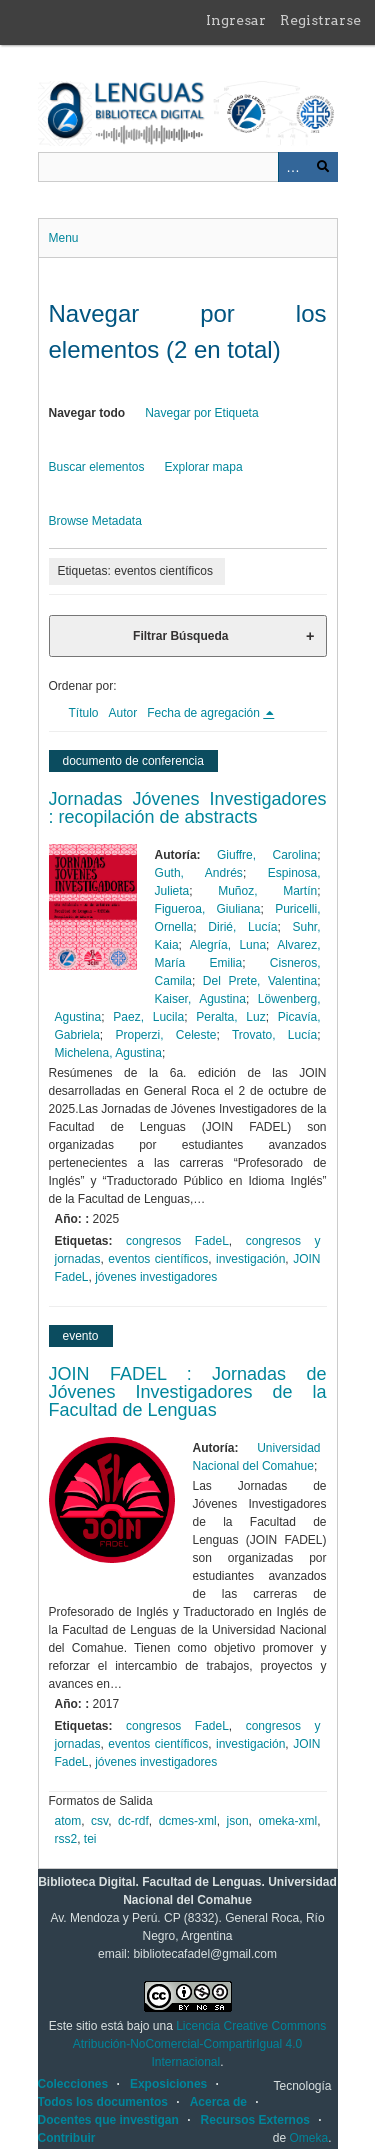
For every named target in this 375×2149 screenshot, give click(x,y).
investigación (250, 1259)
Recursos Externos (255, 2120)
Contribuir (67, 2138)
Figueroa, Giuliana (208, 909)
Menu (64, 238)
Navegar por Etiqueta (201, 413)
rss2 (66, 1839)
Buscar (323, 167)
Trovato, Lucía (274, 1035)
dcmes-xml (188, 1821)
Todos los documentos (103, 2102)
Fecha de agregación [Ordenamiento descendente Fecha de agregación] (205, 713)
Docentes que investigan (108, 2120)
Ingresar (236, 20)
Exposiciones (168, 2084)
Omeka (308, 2138)
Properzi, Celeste (166, 1035)
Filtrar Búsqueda (180, 636)
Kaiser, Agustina (200, 999)
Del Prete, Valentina (260, 981)
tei (90, 1839)
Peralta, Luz (230, 1017)
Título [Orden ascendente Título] (84, 713)
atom (68, 1821)
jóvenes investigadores (156, 1277)
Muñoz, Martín (267, 891)
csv (99, 1821)
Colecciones (73, 2084)
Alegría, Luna (228, 945)
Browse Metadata (95, 521)
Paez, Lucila (148, 1017)
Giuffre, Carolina (267, 855)
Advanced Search (293, 167)
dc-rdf (133, 1821)
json (238, 1821)
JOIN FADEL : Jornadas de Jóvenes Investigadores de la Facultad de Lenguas (188, 1392)
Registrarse (320, 20)
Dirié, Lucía (242, 927)
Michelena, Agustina (108, 1053)
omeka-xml (287, 1821)
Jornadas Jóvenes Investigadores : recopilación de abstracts (188, 808)
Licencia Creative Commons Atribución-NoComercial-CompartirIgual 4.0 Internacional (199, 2044)
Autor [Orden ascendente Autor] (123, 713)
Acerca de (218, 2102)
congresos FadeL (177, 1241)
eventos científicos (158, 1259)
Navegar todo (87, 413)
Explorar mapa (204, 467)
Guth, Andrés (199, 873)
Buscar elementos (97, 467)
